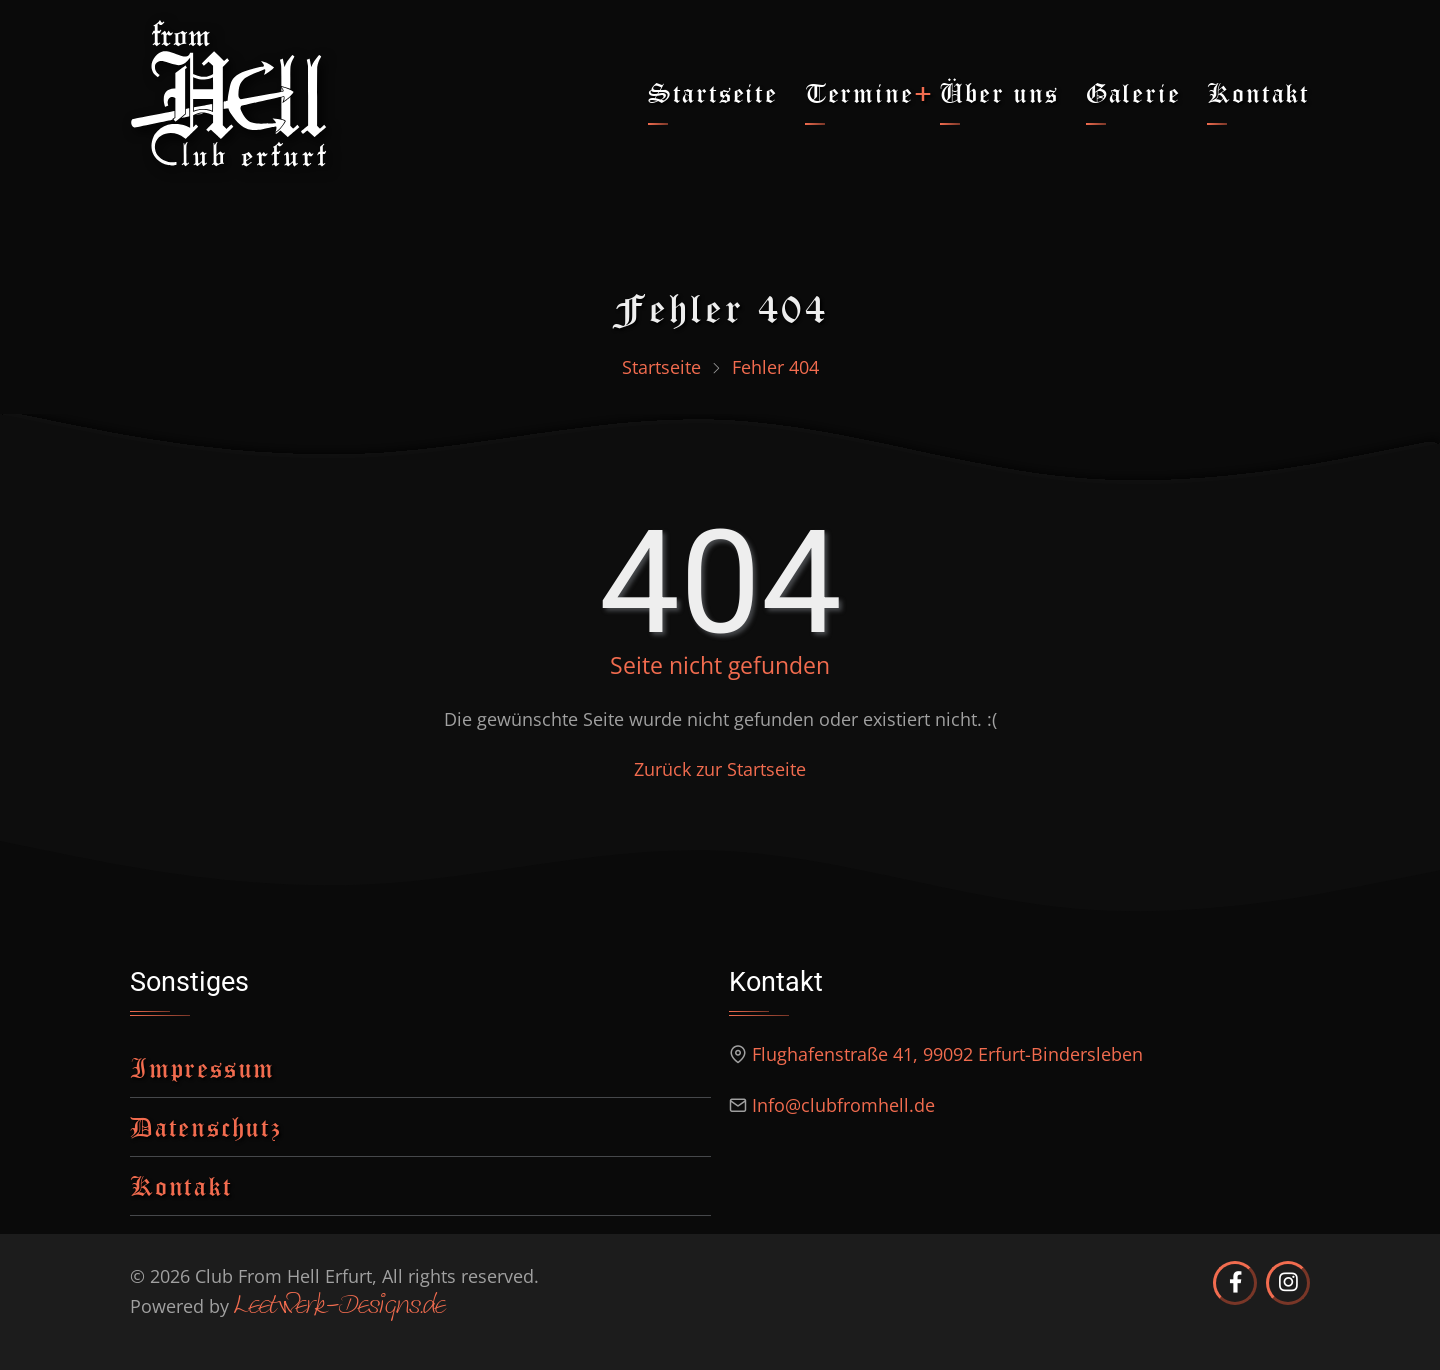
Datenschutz (206, 1126)
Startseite (713, 92)
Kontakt (1258, 92)
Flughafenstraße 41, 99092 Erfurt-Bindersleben (947, 1054)
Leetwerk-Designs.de (339, 1307)
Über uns (999, 92)
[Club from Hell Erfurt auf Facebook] (1235, 1283)
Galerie (1133, 92)
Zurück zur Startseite (720, 769)
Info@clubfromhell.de (843, 1105)
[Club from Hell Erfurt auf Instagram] (1288, 1283)
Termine (859, 92)
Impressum (202, 1067)
